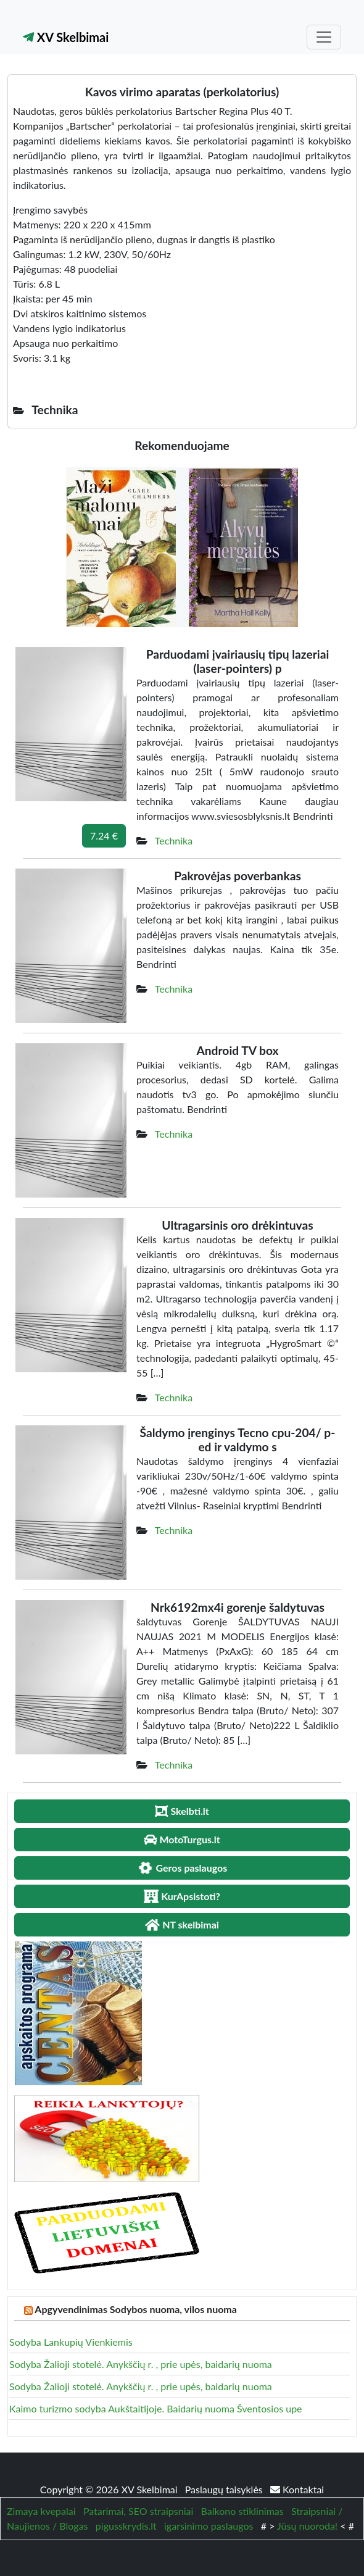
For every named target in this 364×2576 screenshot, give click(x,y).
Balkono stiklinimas (242, 2511)
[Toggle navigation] (324, 37)
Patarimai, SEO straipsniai (138, 2511)
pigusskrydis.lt (126, 2526)
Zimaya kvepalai (41, 2511)
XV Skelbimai (66, 37)
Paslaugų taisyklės (225, 2489)
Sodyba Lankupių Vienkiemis (71, 2342)
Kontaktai (297, 2489)
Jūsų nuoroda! (307, 2526)
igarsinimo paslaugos (208, 2526)
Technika (173, 840)
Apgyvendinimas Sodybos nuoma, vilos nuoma (136, 2309)
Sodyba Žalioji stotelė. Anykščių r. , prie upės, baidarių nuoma (140, 2364)
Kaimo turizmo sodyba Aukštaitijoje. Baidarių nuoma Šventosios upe (155, 2408)
